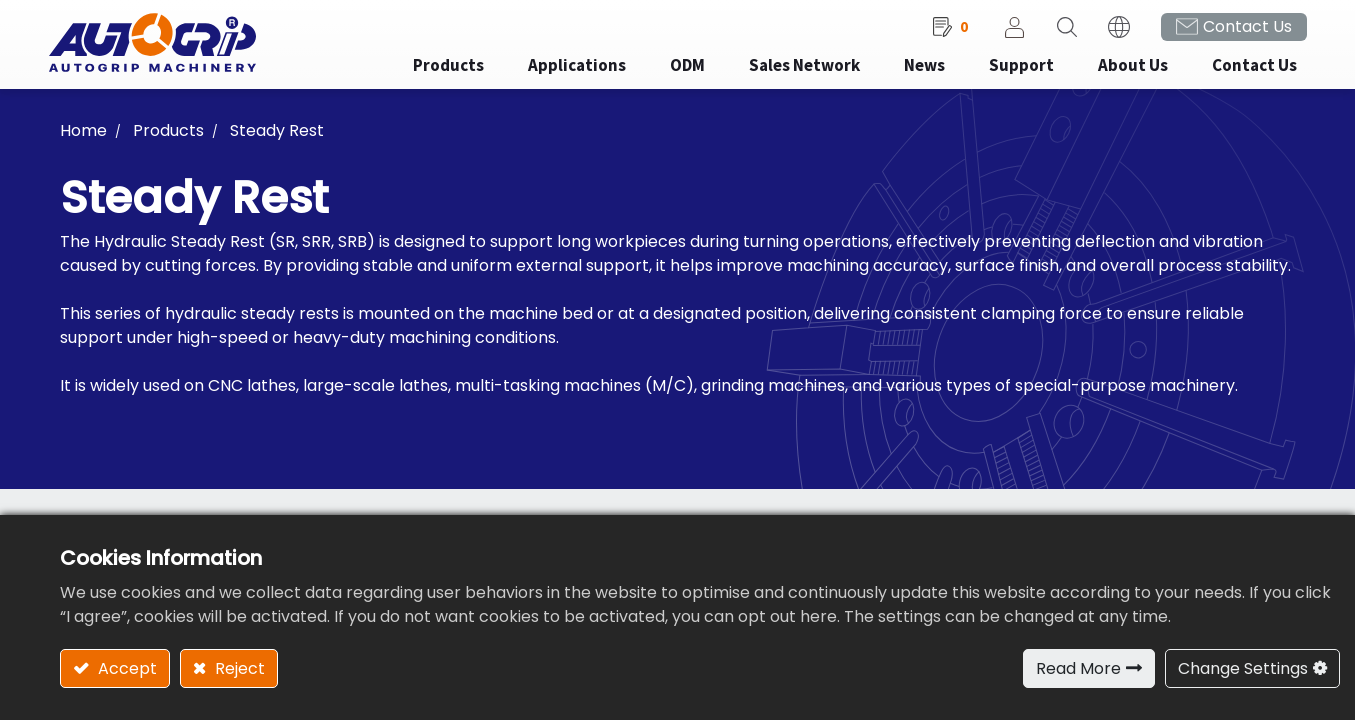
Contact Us (1235, 30)
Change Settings (1243, 668)
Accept (125, 668)
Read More (1078, 668)
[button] (1055, 31)
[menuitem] (565, 71)
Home (83, 134)
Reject (238, 668)
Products (168, 134)
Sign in (1003, 31)
